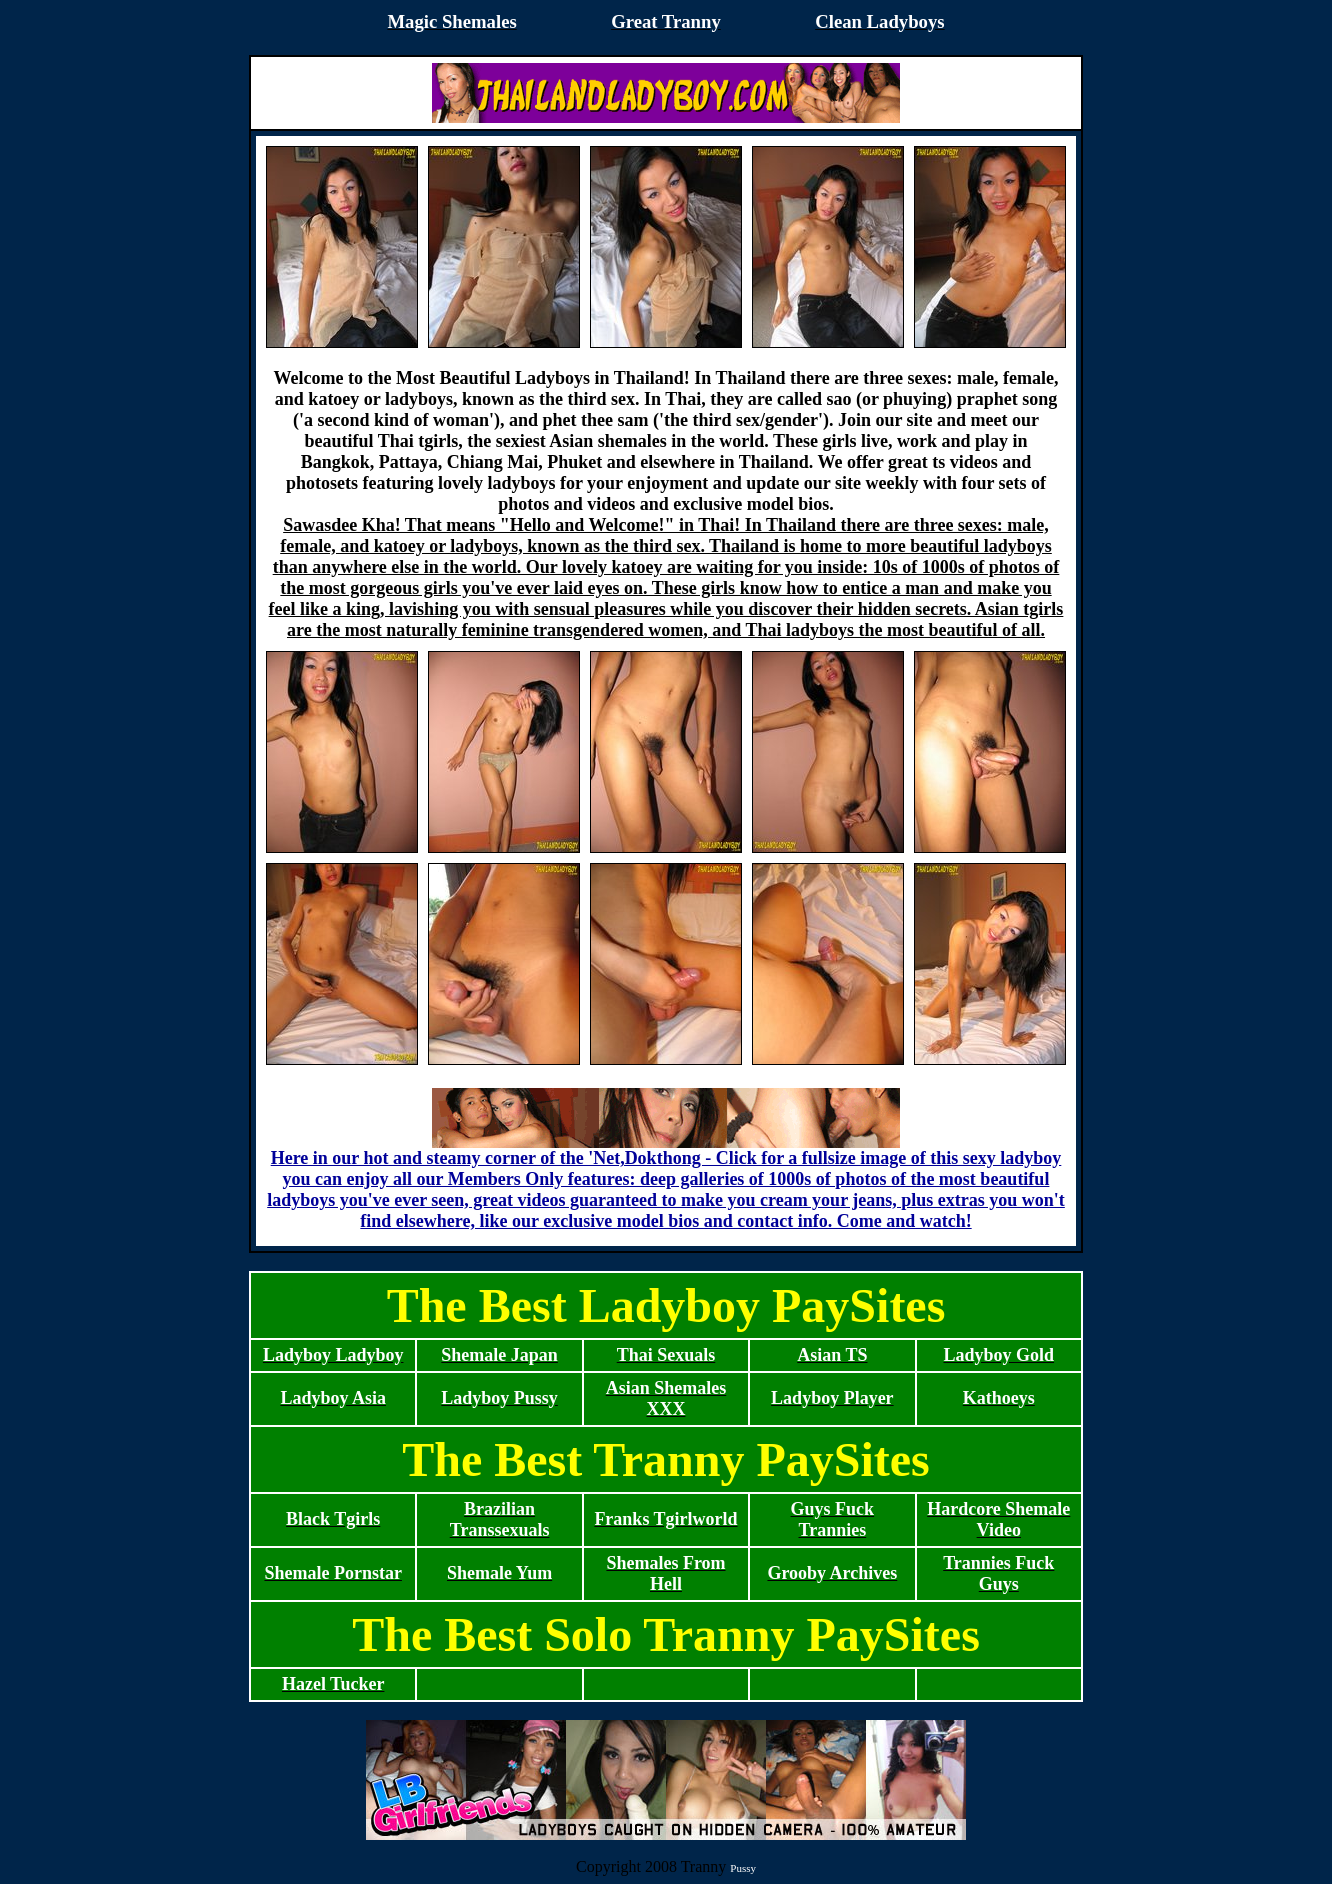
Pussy (743, 1868)
